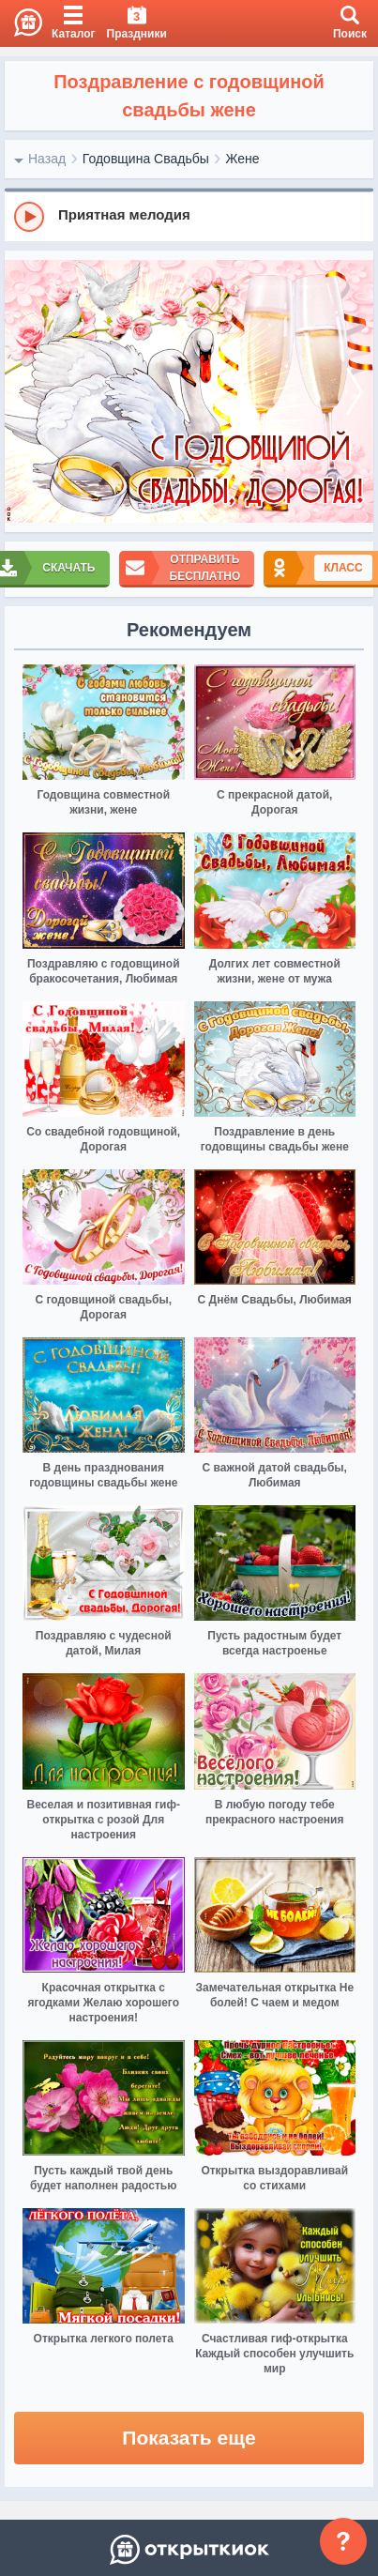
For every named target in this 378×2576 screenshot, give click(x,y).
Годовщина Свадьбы (146, 158)
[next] (354, 392)
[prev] (23, 392)
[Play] (29, 217)
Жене (242, 158)
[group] (189, 216)
